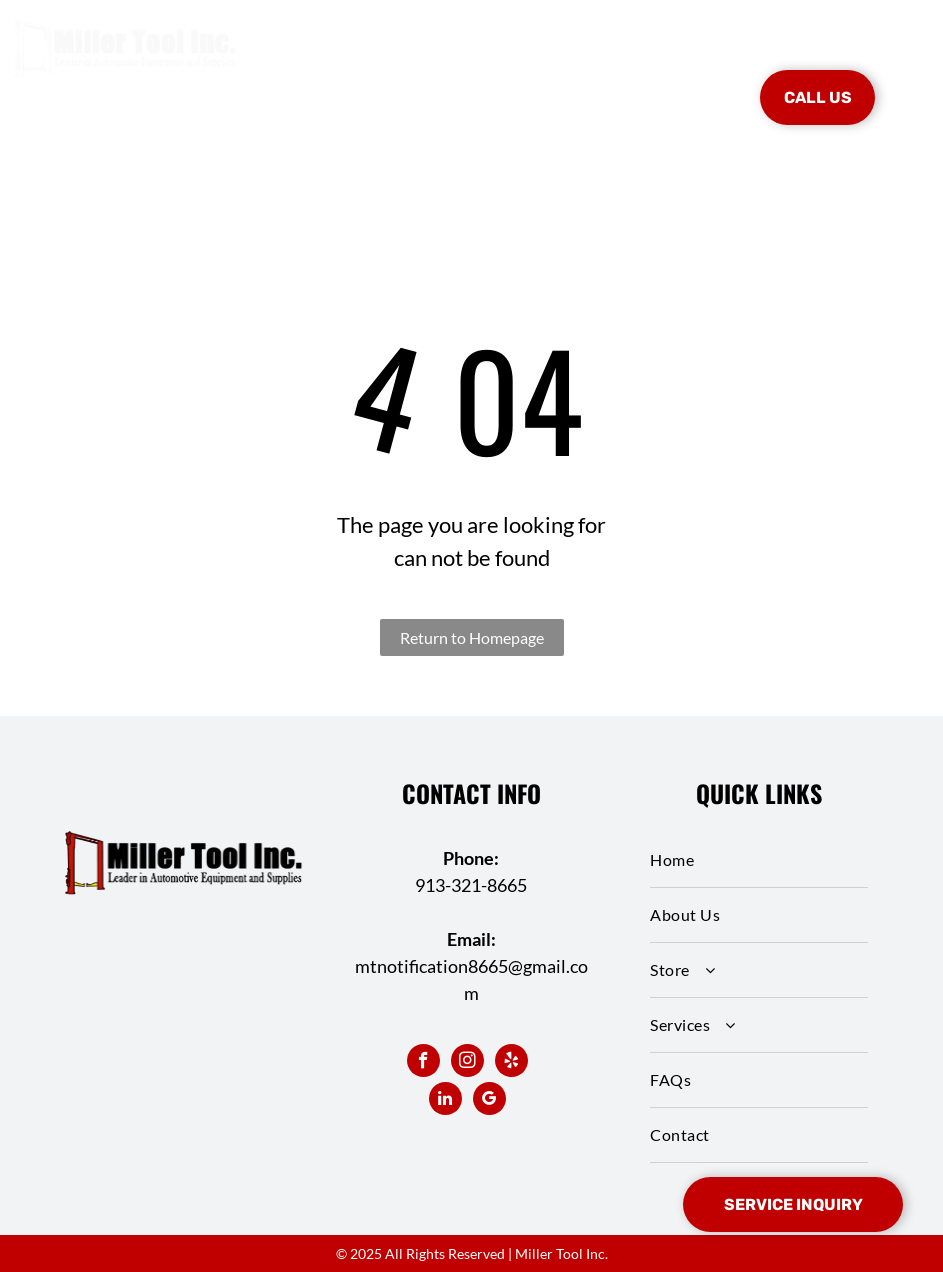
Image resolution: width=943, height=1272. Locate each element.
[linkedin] (445, 1101)
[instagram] (467, 1063)
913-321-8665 (471, 885)
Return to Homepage (472, 637)
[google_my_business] (489, 1101)
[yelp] (511, 1063)
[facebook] (423, 1063)
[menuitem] (323, 68)
